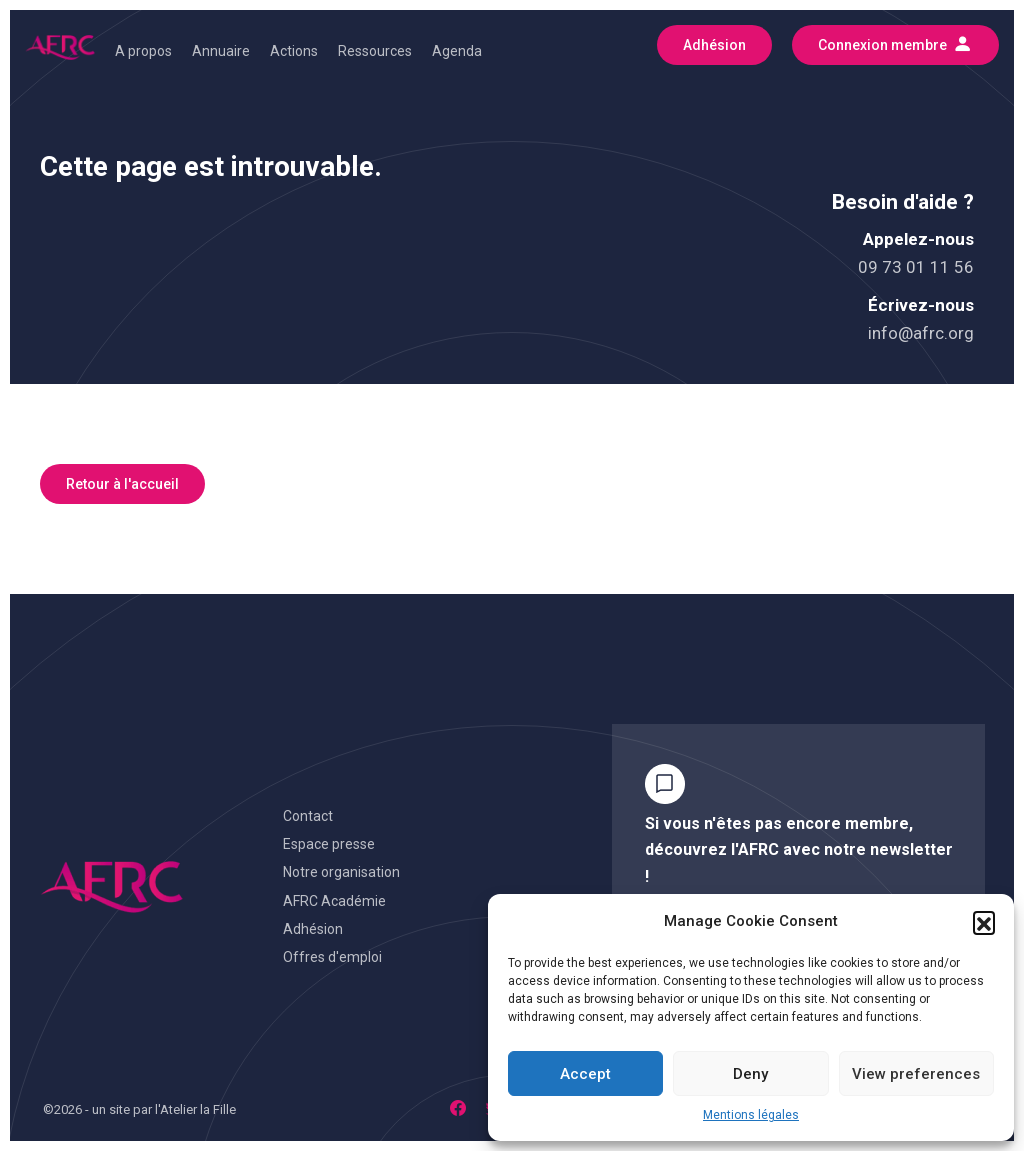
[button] (984, 922)
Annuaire (221, 51)
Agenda (457, 51)
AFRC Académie (334, 901)
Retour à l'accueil (122, 484)
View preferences (916, 1074)
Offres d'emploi (332, 957)
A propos (143, 51)
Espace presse (329, 844)
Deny (750, 1074)
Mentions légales (751, 1115)
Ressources (375, 51)
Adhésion (313, 929)
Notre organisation (341, 872)
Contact (308, 816)
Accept (585, 1074)
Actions (294, 51)
